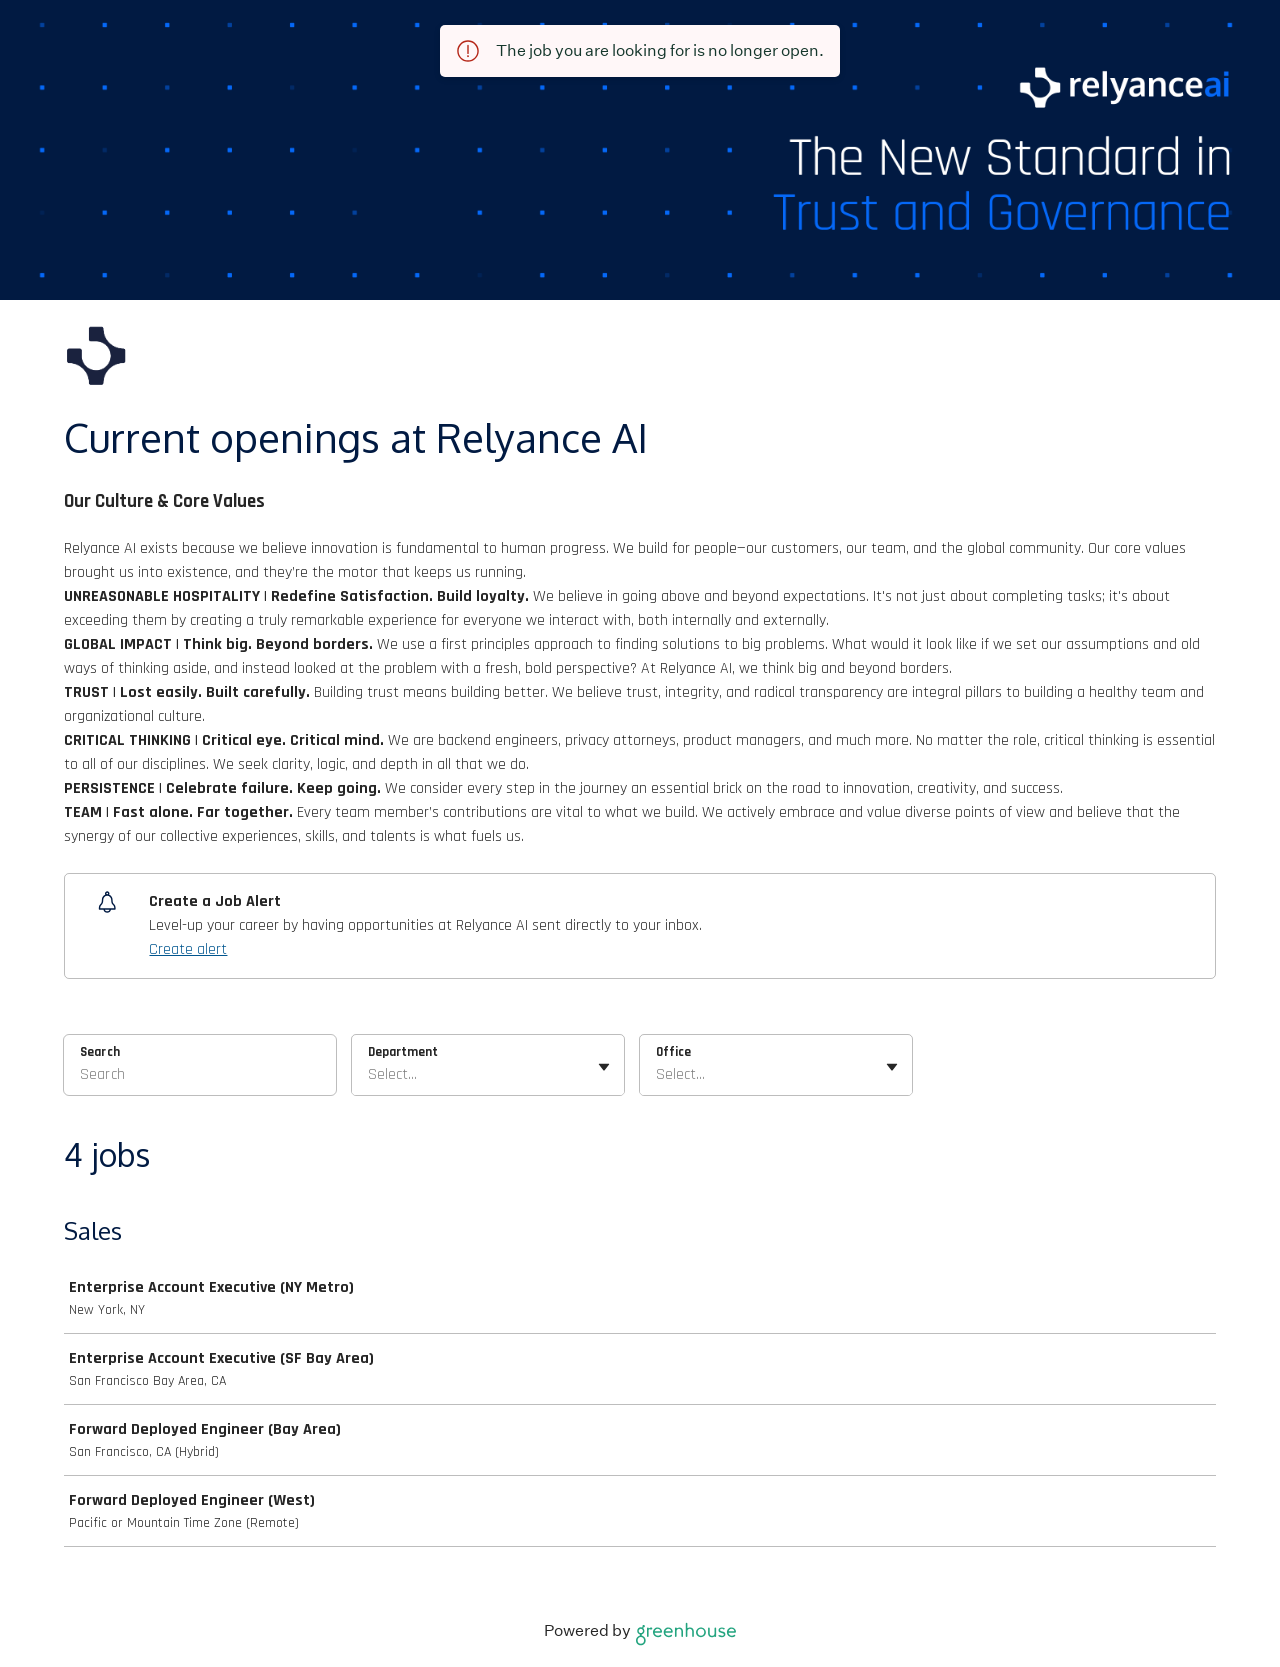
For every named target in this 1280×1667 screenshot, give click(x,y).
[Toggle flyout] (604, 1067)
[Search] (200, 1078)
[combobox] (370, 1075)
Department (403, 1052)
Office (673, 1052)
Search (100, 1052)
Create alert (188, 949)
